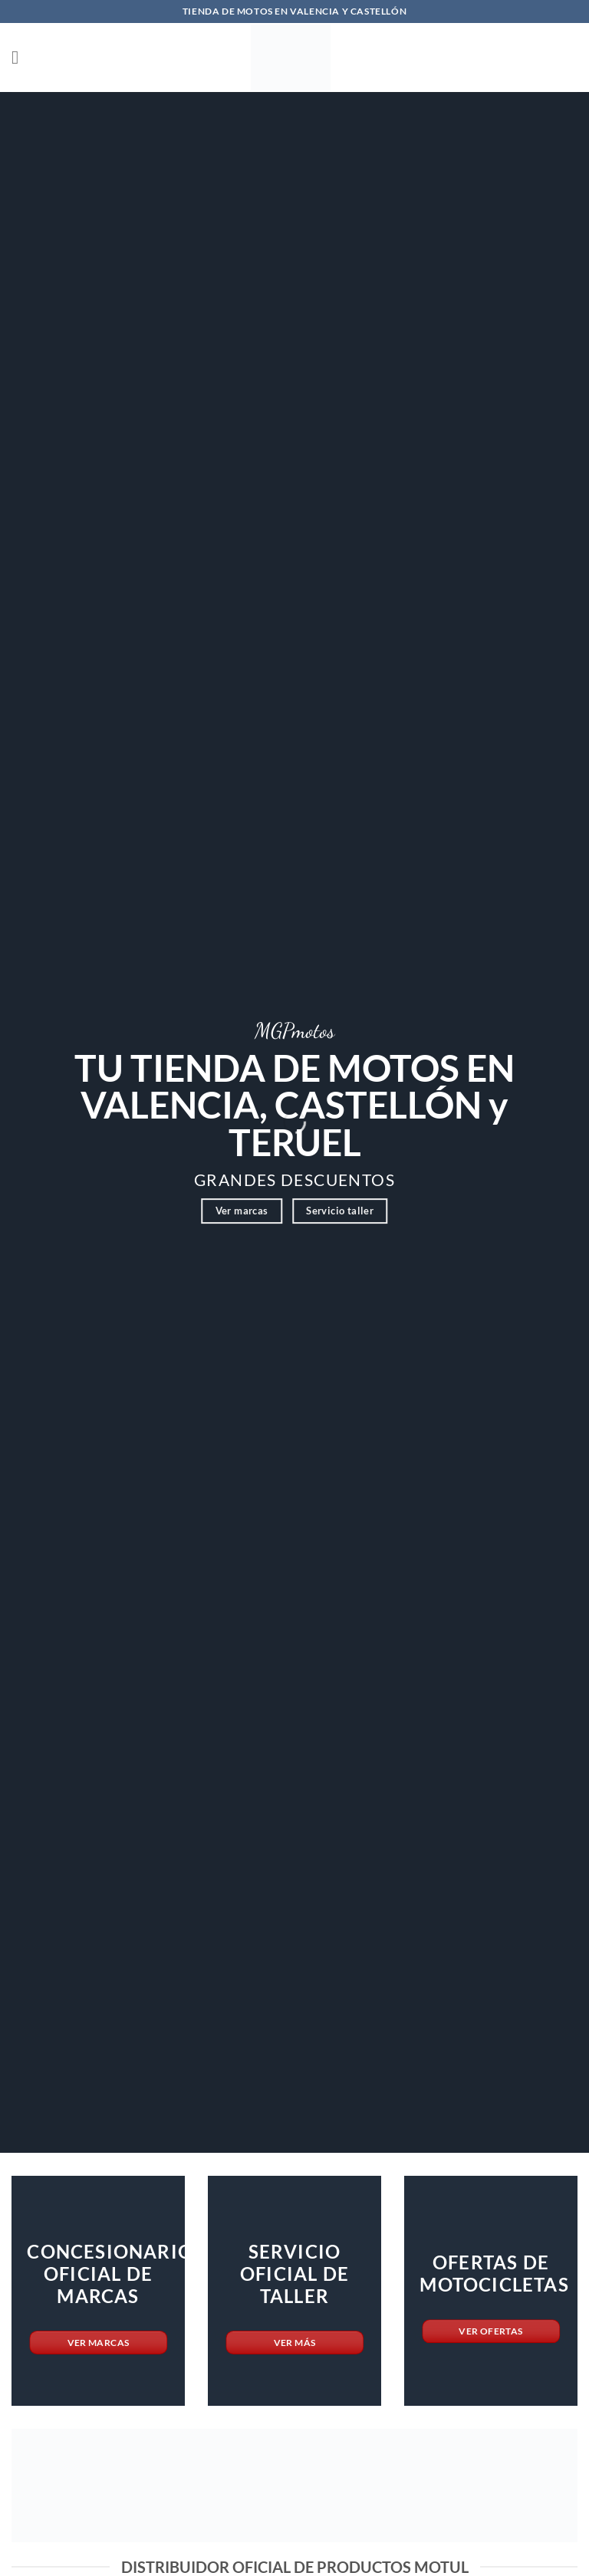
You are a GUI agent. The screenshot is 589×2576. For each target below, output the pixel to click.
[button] (21, 57)
